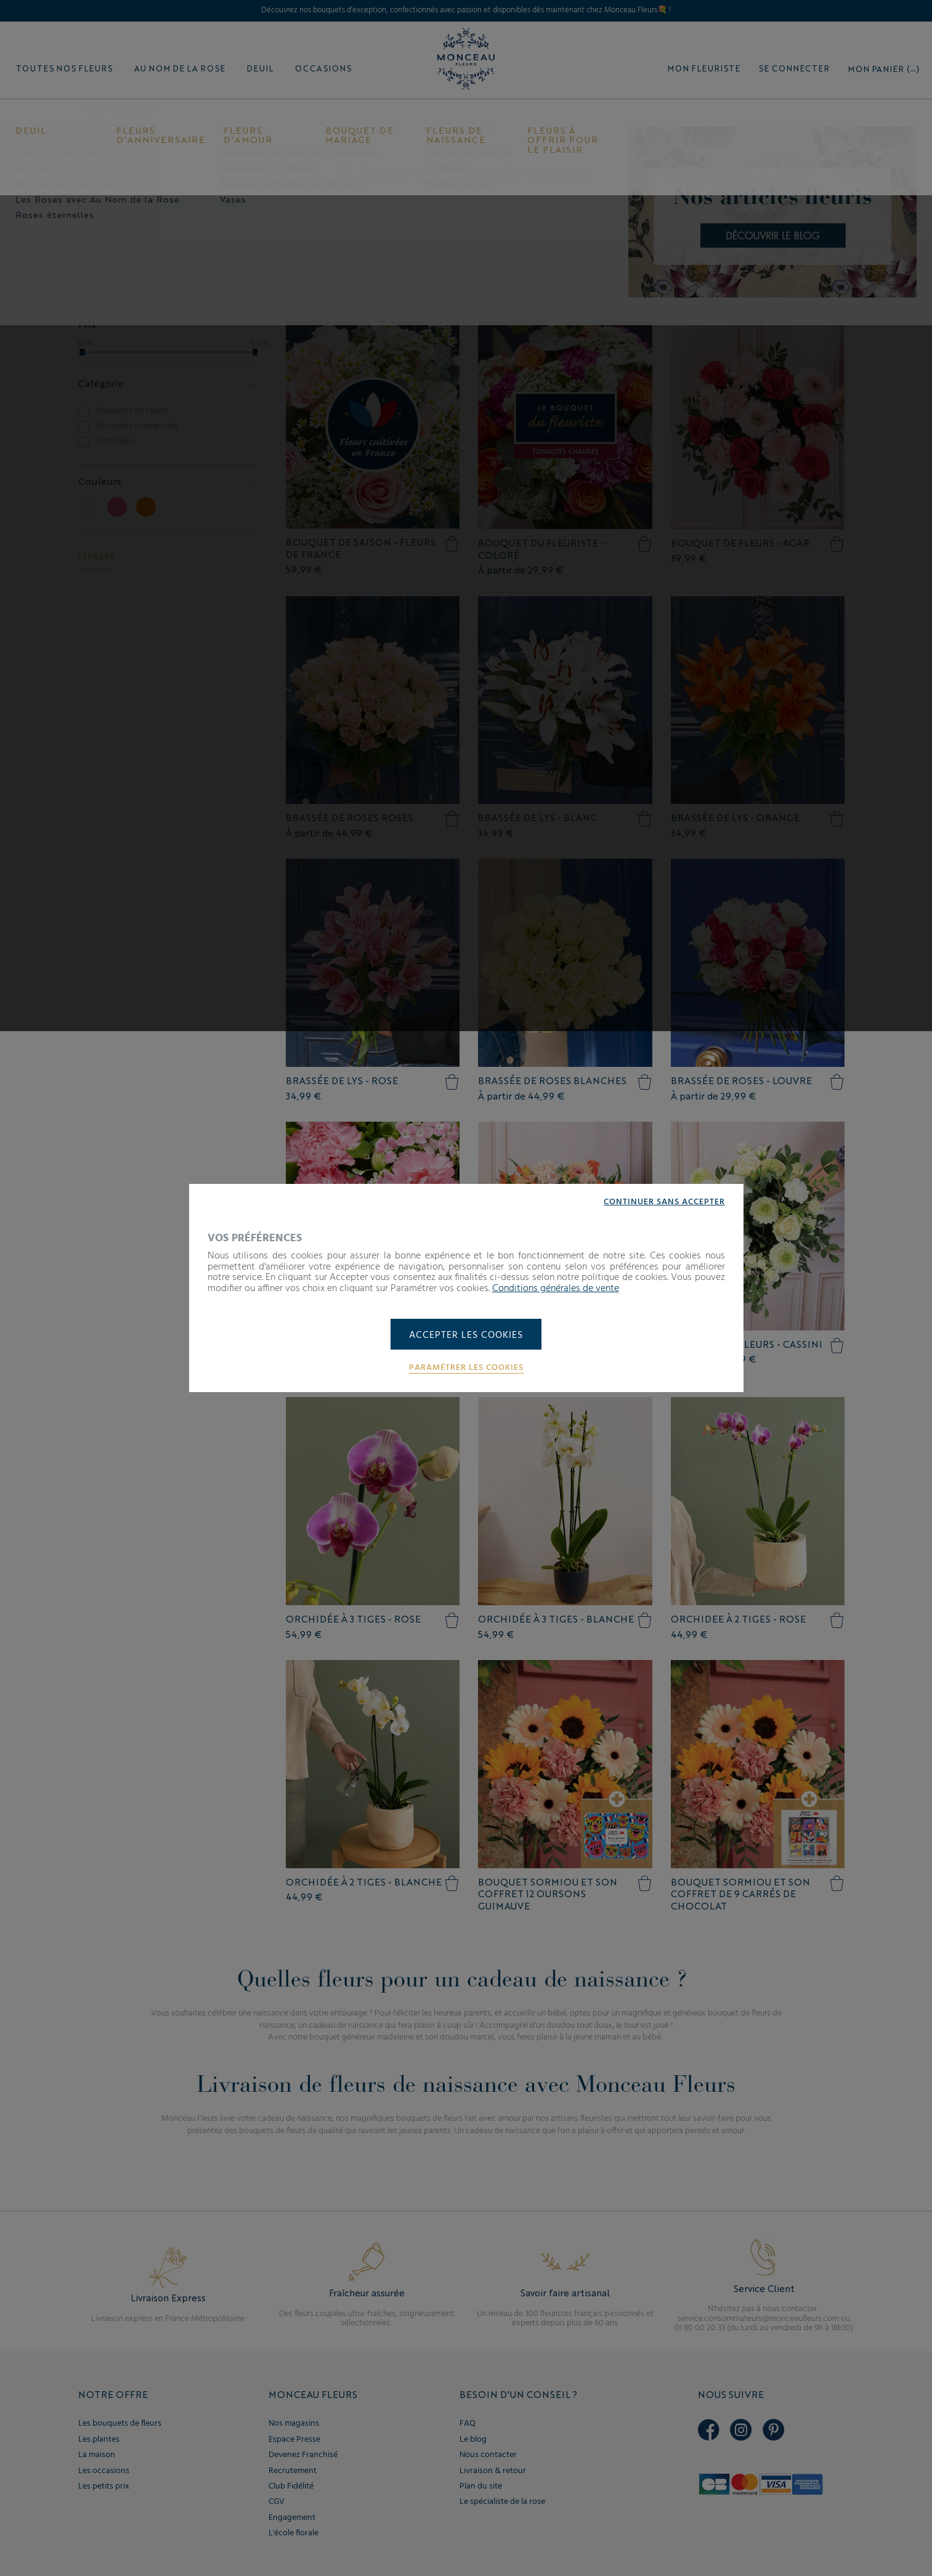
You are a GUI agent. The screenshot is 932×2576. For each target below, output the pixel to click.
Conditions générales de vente (555, 1288)
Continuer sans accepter (664, 1202)
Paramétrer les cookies (466, 1368)
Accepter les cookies (466, 1335)
